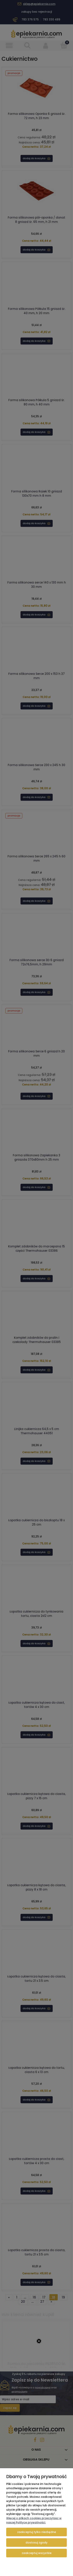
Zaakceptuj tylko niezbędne (36, 2532)
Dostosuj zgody (36, 2542)
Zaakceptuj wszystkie (37, 2553)
